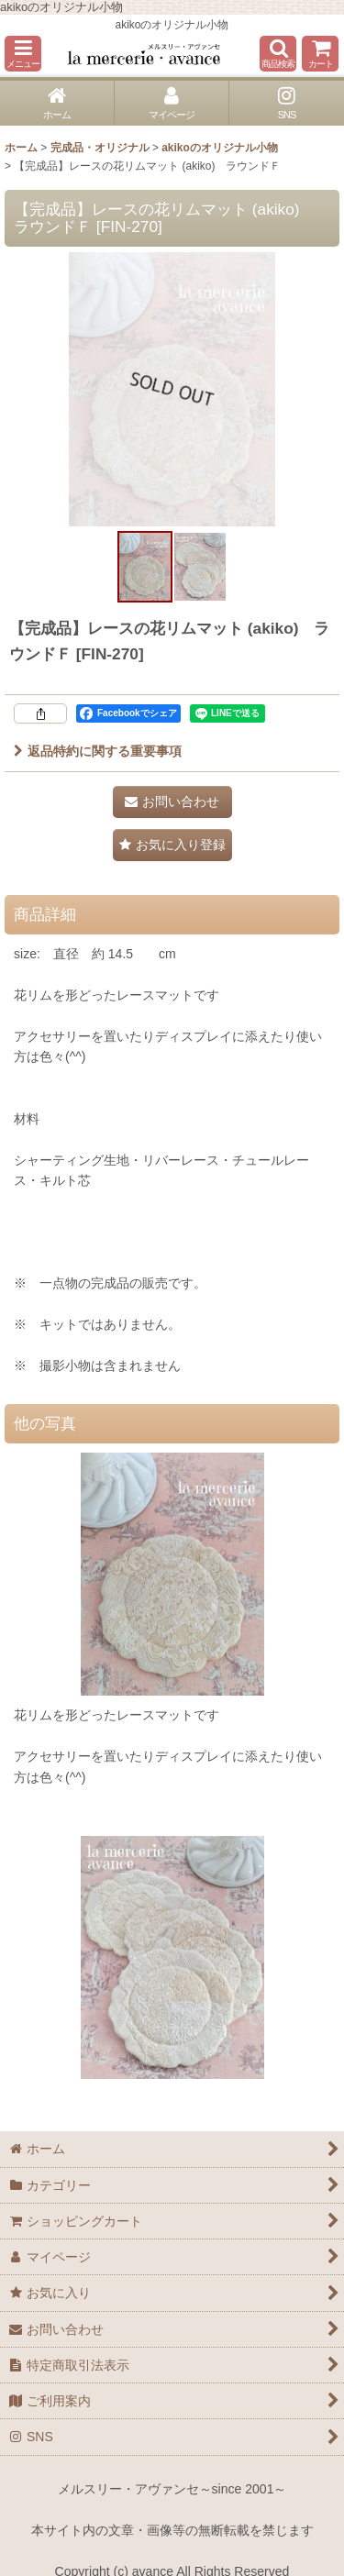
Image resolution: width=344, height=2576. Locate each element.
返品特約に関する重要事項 (98, 751)
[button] (23, 54)
